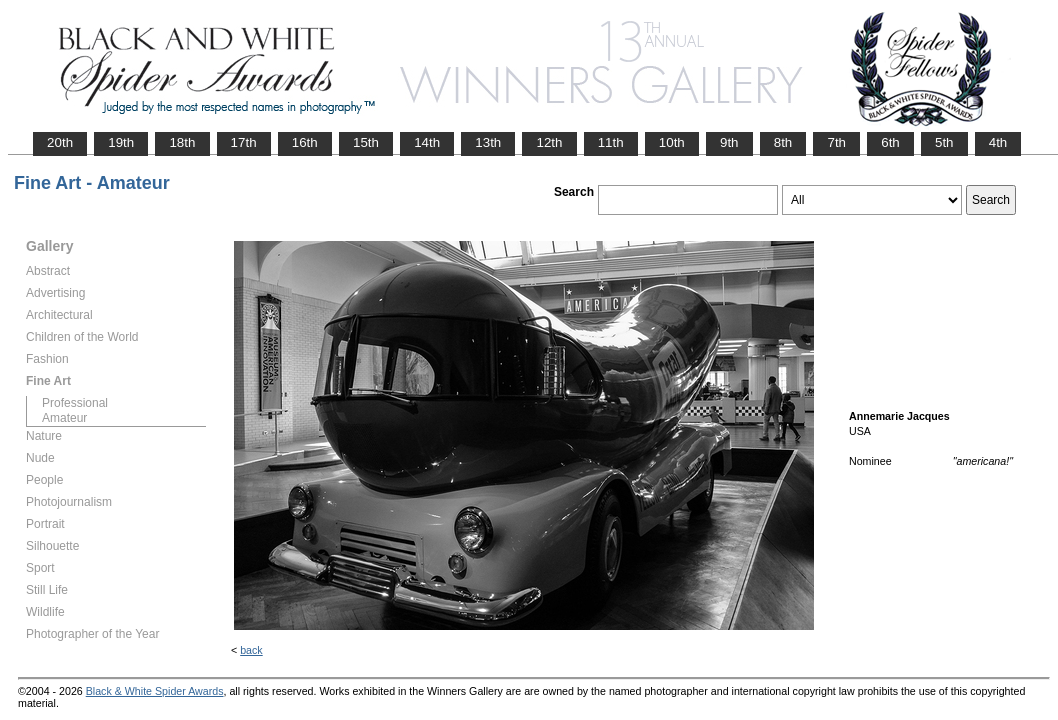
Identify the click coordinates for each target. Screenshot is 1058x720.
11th (611, 142)
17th (244, 142)
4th (998, 142)
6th (890, 142)
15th (366, 142)
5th (944, 142)
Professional (75, 403)
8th (783, 142)
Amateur (64, 418)
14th (427, 142)
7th (836, 142)
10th (672, 142)
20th (60, 142)
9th (729, 142)
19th (121, 142)
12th (549, 142)
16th (305, 142)
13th (488, 142)
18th (182, 142)
